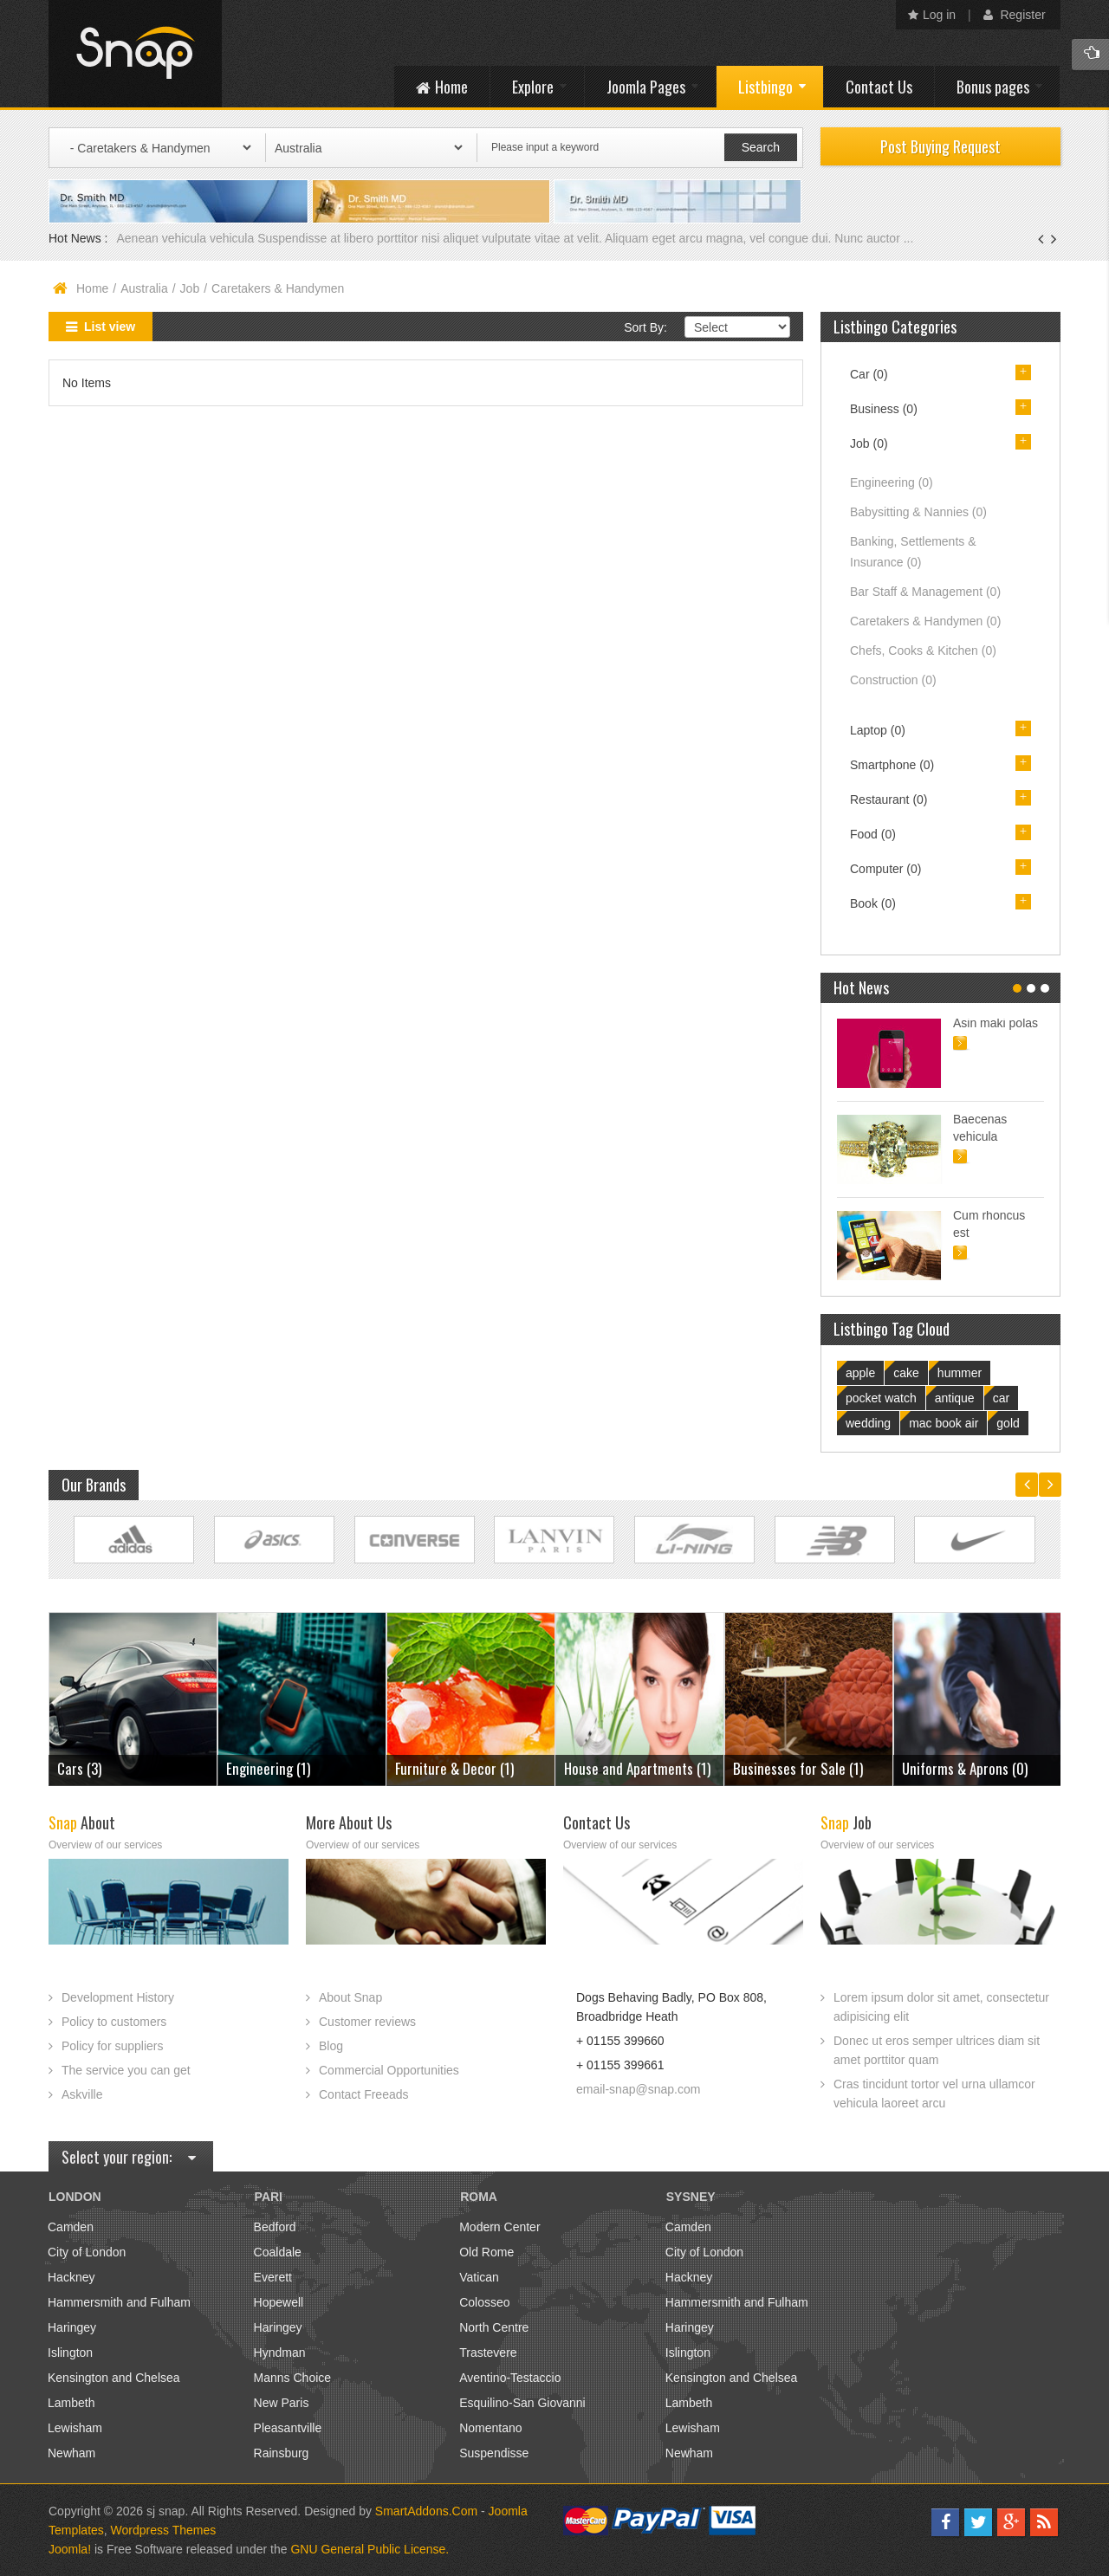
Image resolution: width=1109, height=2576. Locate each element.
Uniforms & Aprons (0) (965, 1768)
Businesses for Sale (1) (798, 1768)
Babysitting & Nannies (918, 512)
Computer (885, 869)
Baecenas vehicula (980, 1127)
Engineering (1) (268, 1768)
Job (190, 288)
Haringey (72, 2327)
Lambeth (71, 2403)
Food (873, 834)
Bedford (275, 2227)
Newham (71, 2453)
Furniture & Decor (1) (454, 1768)
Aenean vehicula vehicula (186, 238)
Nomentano (490, 2428)
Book (873, 903)
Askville (82, 2094)
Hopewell (279, 2302)
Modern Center (499, 2227)
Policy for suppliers (113, 2046)
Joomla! (70, 2549)
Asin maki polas (995, 1023)
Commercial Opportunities (389, 2070)
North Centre (494, 2327)
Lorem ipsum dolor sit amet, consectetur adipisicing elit (941, 2006)
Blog (331, 2046)
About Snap (350, 1997)
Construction (893, 680)
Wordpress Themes (164, 2530)
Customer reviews (367, 2022)
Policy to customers (114, 2022)
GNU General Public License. (369, 2549)
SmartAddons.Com (426, 2511)
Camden (71, 2227)
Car (869, 374)
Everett (273, 2277)
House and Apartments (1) (637, 1768)
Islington (70, 2352)
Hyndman (280, 2352)
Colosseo (484, 2302)
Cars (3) (79, 1768)
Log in (932, 15)
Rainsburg (281, 2453)
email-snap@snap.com (638, 2089)
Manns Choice (293, 2378)
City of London (87, 2252)
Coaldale (278, 2252)
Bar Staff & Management (925, 592)
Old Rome (486, 2252)
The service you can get (126, 2070)
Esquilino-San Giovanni (522, 2403)
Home (92, 288)
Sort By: (645, 327)
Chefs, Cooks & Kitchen (923, 650)
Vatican (479, 2277)
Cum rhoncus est (989, 1223)
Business (884, 409)
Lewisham (75, 2428)
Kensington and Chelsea (114, 2378)
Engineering (891, 482)
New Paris (281, 2403)
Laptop (877, 730)
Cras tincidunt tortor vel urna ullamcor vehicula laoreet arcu (934, 2093)
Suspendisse (494, 2453)
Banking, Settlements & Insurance (913, 551)
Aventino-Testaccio (510, 2378)
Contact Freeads (364, 2094)
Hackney (71, 2277)
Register (1014, 15)
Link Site (134, 1539)
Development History (118, 1997)
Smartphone (892, 765)
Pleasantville (288, 2428)
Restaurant (889, 799)
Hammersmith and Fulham (119, 2302)
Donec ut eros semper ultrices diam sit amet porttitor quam (936, 2050)
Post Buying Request (940, 146)
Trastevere (487, 2352)
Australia (143, 288)
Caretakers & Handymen (925, 621)
